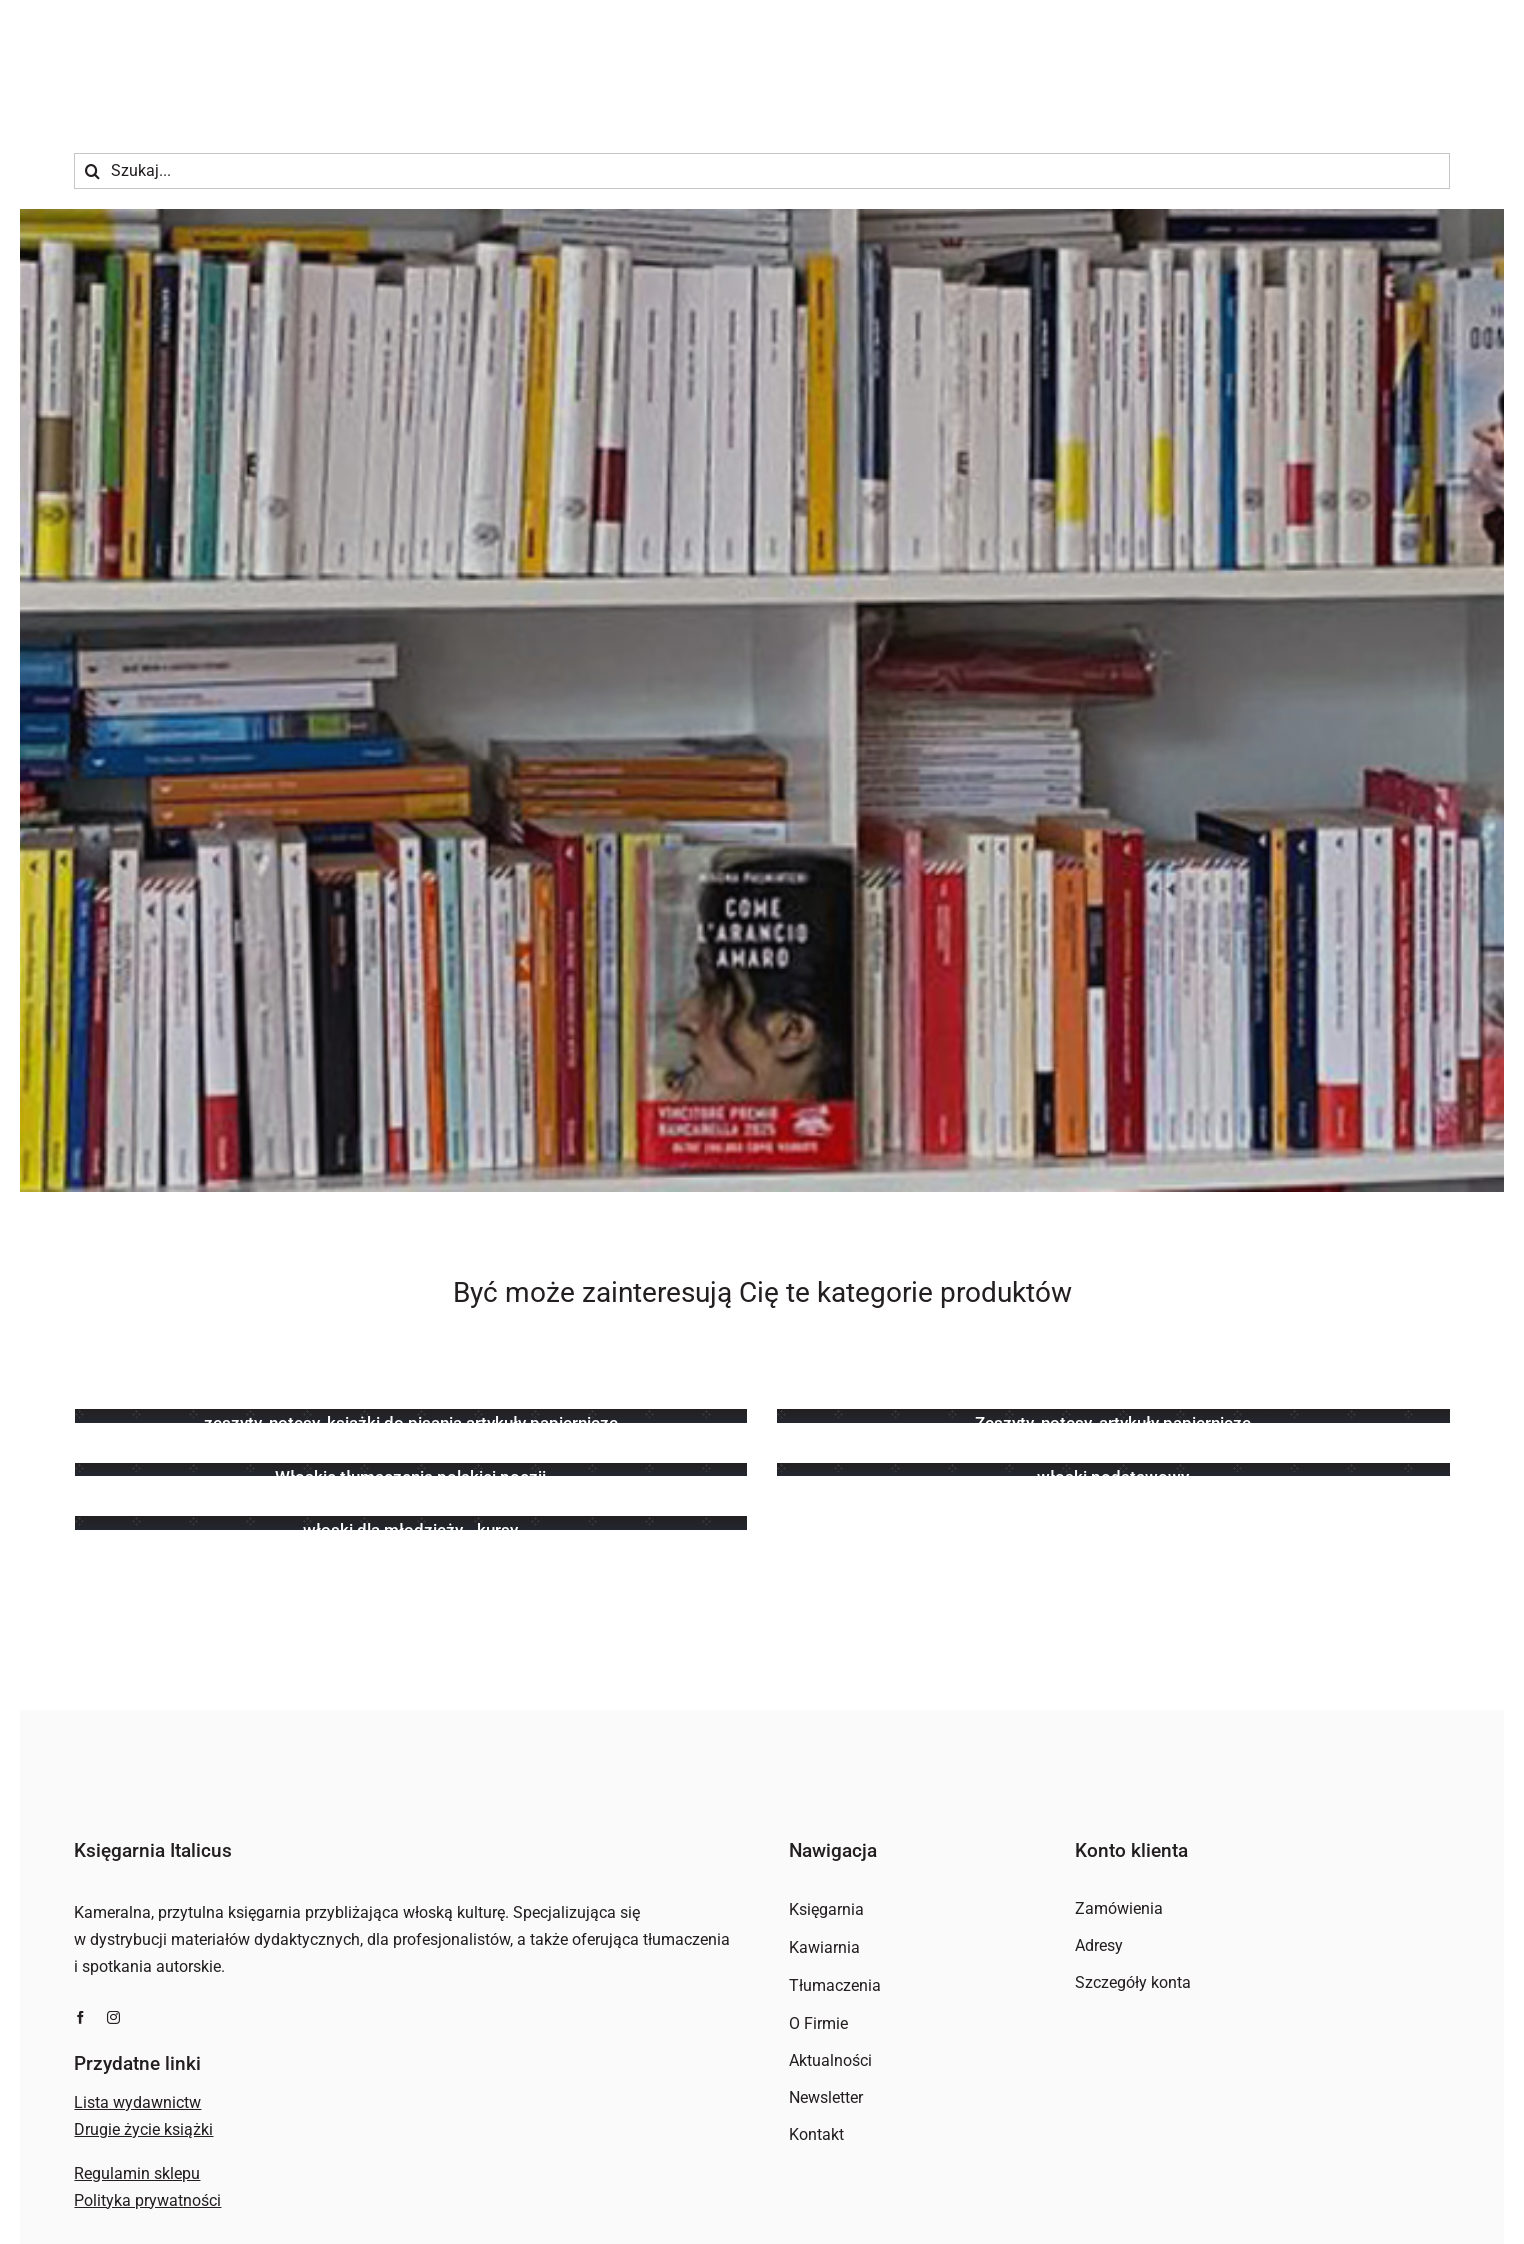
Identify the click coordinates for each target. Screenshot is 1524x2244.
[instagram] (113, 2017)
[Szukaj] (92, 171)
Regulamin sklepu (137, 2173)
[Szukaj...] (761, 171)
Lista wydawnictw (137, 2102)
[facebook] (80, 2017)
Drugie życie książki (143, 2129)
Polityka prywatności (147, 2200)
